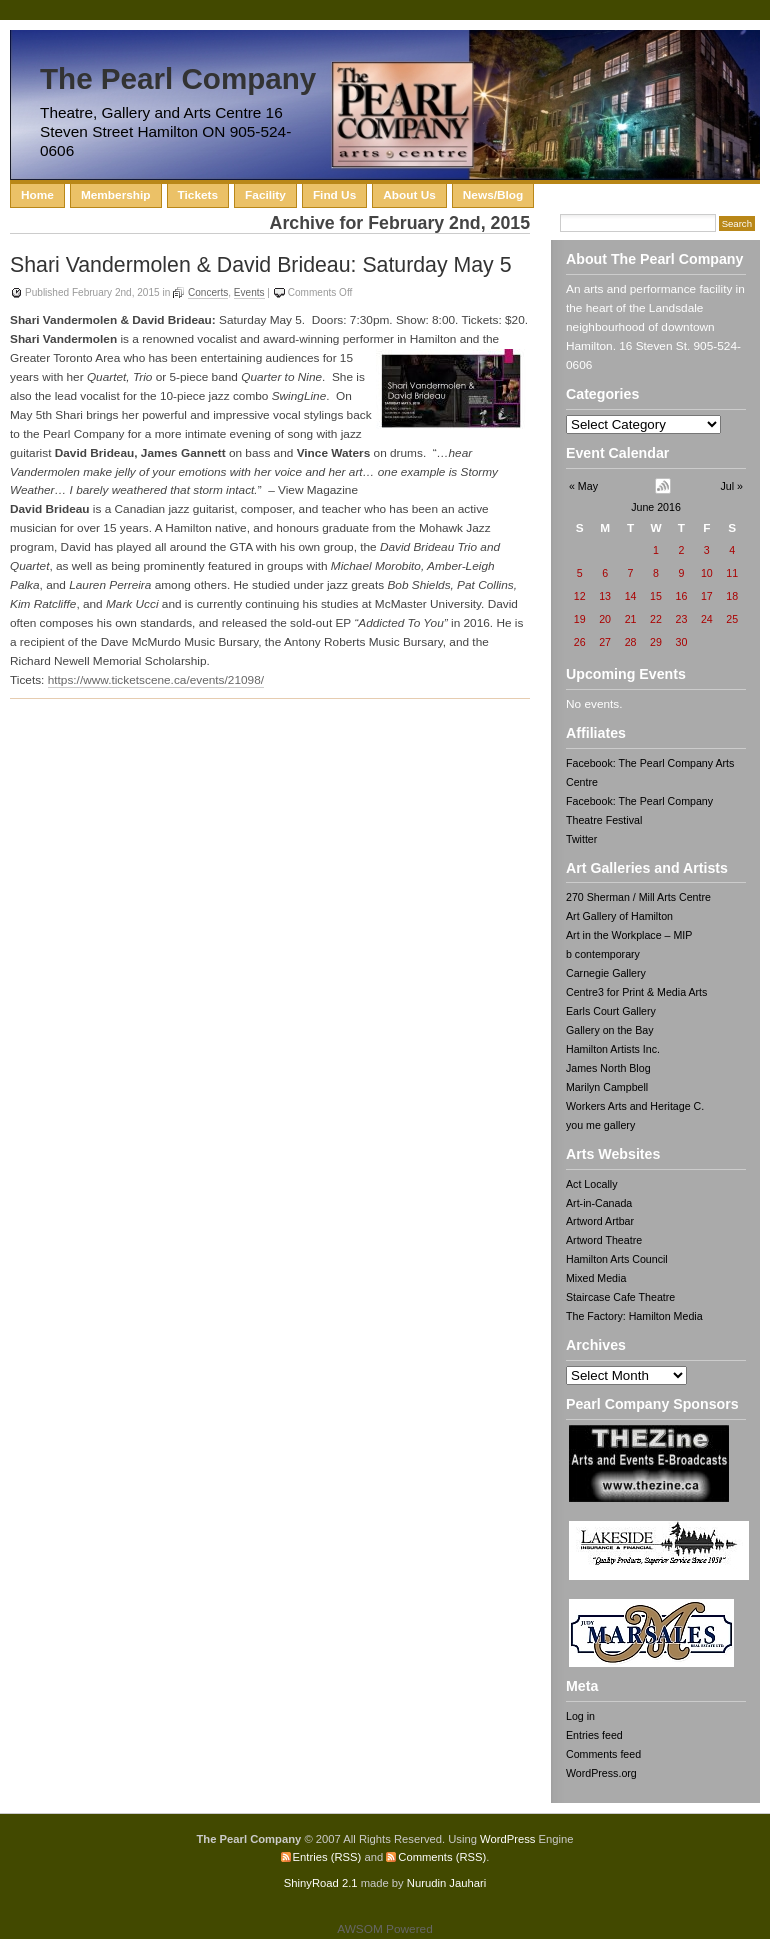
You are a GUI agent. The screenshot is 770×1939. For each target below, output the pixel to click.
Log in (580, 1716)
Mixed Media (596, 1278)
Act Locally (591, 1184)
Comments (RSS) (442, 1857)
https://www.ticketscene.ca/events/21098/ (156, 680)
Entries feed (594, 1735)
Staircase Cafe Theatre (620, 1297)
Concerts (208, 292)
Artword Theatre (604, 1240)
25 (732, 619)
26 (580, 642)
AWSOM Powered (385, 1929)
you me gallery (600, 1125)
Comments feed (603, 1754)
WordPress (507, 1839)
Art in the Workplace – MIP (629, 935)
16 (681, 596)
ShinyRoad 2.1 (321, 1883)
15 (656, 596)
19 (580, 619)
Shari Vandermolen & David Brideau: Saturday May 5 (261, 265)
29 (656, 642)
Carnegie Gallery (606, 973)
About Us (409, 195)
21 (631, 619)
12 (580, 596)
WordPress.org (601, 1773)
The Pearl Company (178, 78)
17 (707, 596)
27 (605, 642)
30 (681, 642)
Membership (116, 195)
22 (656, 619)
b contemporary (603, 954)
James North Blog (608, 1068)
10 (707, 573)
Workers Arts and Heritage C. (635, 1106)
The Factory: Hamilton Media (634, 1316)
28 (631, 642)
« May (583, 486)
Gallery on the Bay (610, 1030)
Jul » (732, 486)
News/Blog (493, 195)
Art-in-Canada (599, 1203)
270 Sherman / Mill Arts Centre (638, 897)
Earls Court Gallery (611, 1011)
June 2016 (656, 507)
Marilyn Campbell (607, 1087)
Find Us (334, 195)
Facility (265, 195)
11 (732, 573)
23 (681, 619)
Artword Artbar (600, 1221)
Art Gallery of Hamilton (619, 916)
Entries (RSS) (327, 1857)
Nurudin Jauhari (446, 1883)
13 (605, 596)
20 (605, 619)
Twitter (581, 839)
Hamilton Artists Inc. (613, 1049)
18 (732, 596)
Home (37, 195)
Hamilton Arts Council (617, 1259)
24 (707, 619)
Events (249, 292)
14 (631, 596)
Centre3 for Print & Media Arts (636, 992)
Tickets (198, 195)
